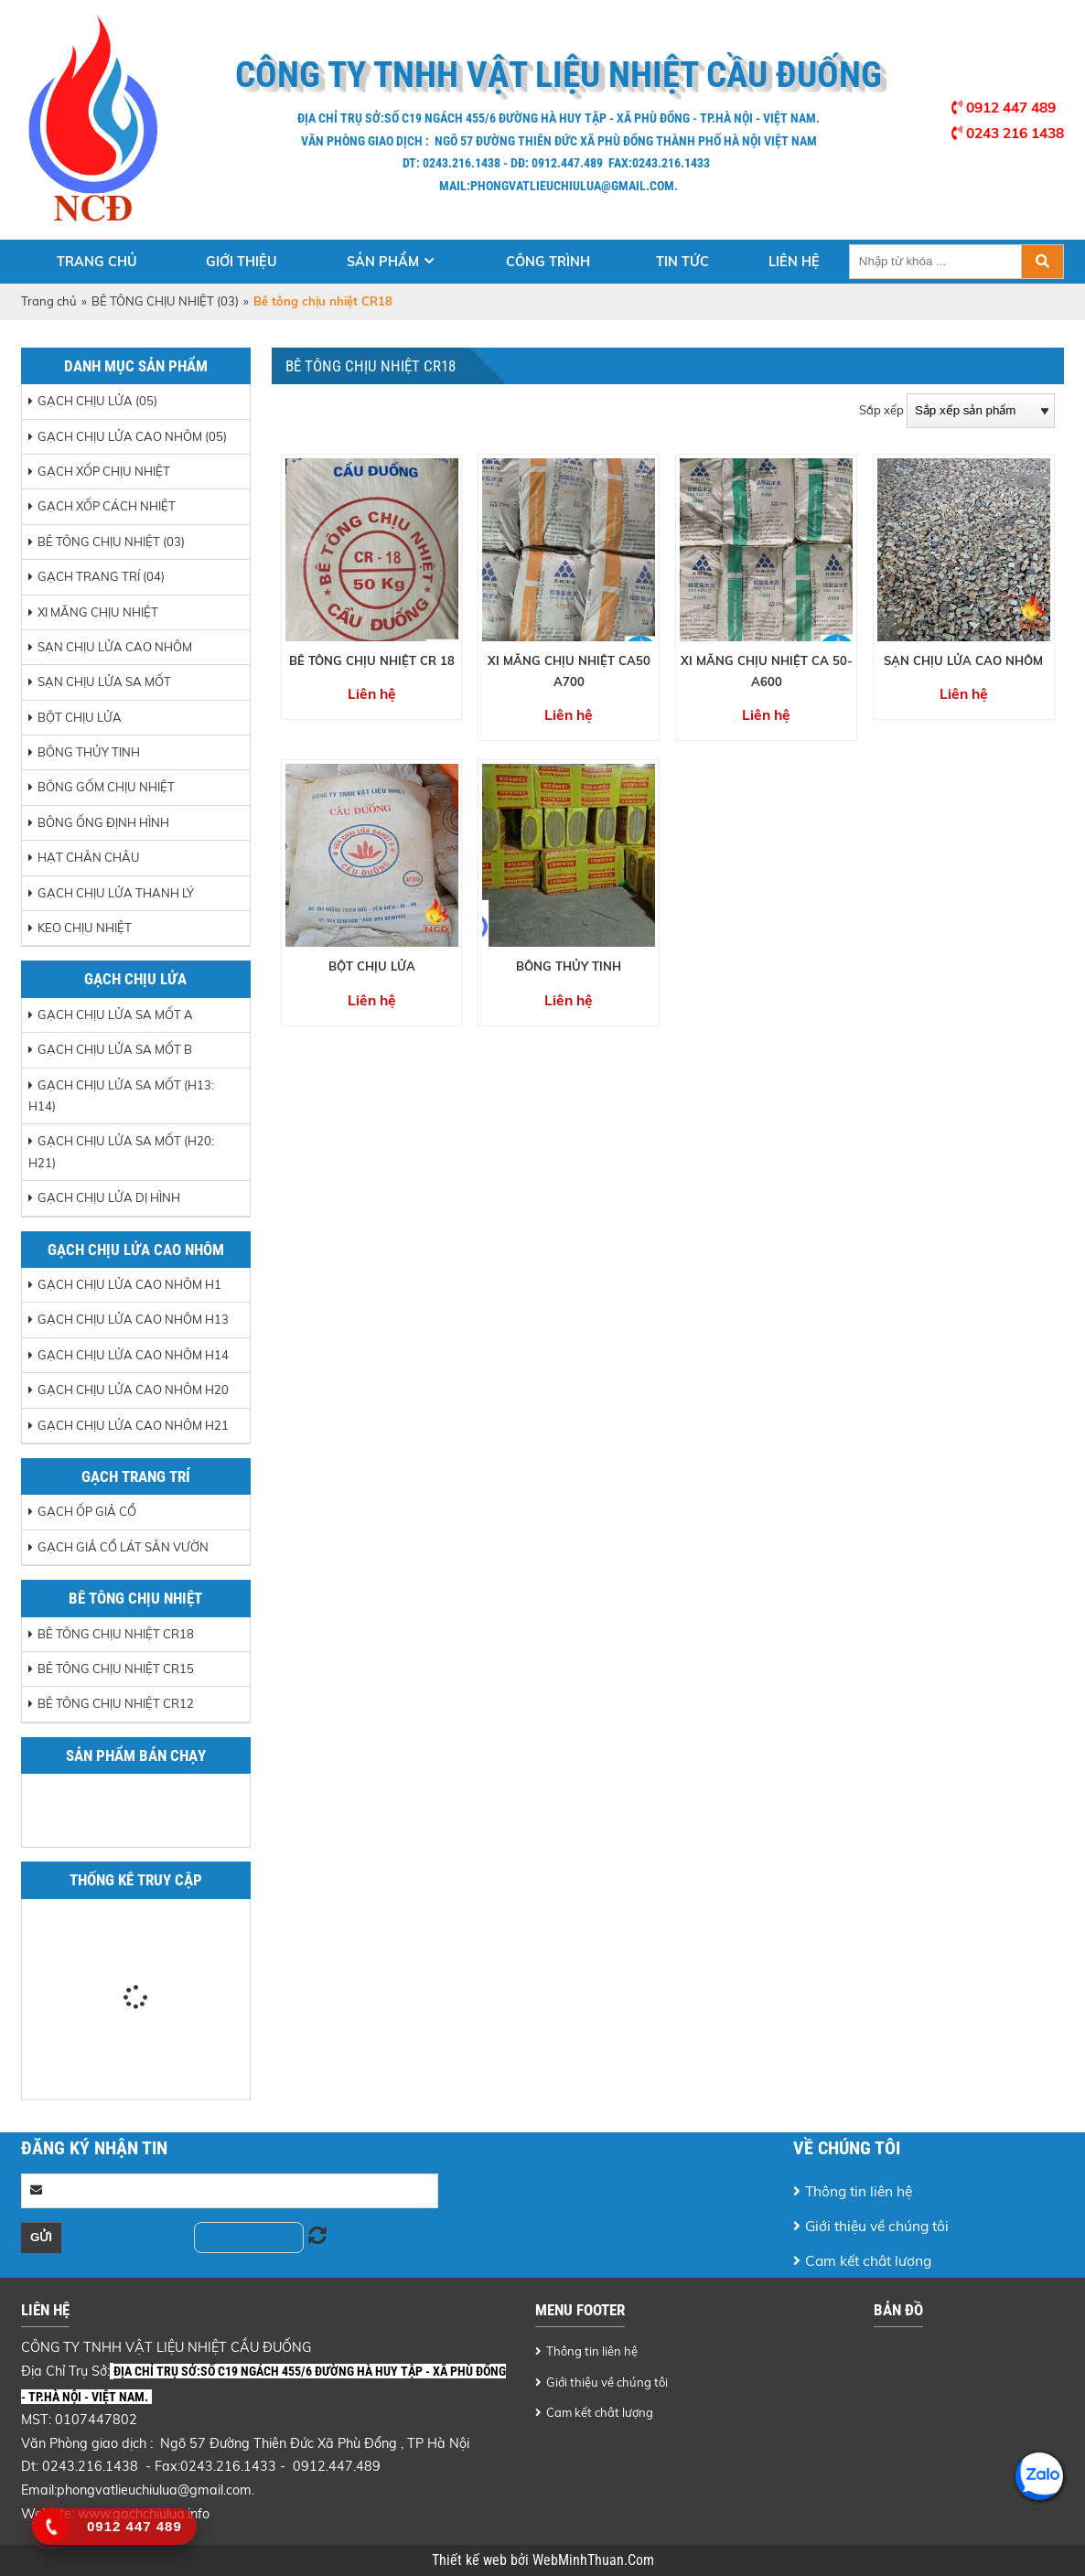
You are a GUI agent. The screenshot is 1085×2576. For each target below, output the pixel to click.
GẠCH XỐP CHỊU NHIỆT (104, 471)
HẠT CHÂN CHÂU (89, 857)
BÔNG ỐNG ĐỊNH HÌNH (103, 822)
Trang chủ (97, 261)
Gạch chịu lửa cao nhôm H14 (133, 1354)
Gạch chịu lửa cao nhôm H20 (133, 1389)
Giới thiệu (241, 261)
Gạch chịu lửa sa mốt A (115, 1014)
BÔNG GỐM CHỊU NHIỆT (106, 786)
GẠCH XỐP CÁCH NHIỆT (107, 506)
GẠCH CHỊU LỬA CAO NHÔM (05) (132, 436)
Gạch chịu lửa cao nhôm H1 (129, 1284)
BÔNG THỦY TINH (89, 752)
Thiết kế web (471, 2560)
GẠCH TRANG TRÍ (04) (101, 576)
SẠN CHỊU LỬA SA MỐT (104, 681)
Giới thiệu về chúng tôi (877, 2225)
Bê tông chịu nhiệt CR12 (116, 1703)
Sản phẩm (383, 261)
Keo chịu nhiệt (85, 927)
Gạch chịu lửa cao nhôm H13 (133, 1319)
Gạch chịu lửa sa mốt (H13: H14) (121, 1095)
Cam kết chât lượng (868, 2260)
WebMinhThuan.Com (593, 2560)
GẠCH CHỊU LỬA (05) (97, 400)
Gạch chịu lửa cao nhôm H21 (133, 1425)
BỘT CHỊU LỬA (80, 717)
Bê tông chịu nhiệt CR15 (116, 1668)
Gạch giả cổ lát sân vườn (123, 1547)
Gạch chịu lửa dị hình (109, 1197)
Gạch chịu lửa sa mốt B (115, 1049)
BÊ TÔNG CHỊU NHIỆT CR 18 (372, 660)
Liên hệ (794, 261)
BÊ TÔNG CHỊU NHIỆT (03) (165, 301)
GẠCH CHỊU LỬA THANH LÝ (116, 893)
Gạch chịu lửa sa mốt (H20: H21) (121, 1151)
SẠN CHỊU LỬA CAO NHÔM (115, 646)
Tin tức (682, 261)
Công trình (548, 261)
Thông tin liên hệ (858, 2191)
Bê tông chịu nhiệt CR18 (116, 1633)
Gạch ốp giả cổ (87, 1511)
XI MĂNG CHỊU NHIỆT (98, 612)
